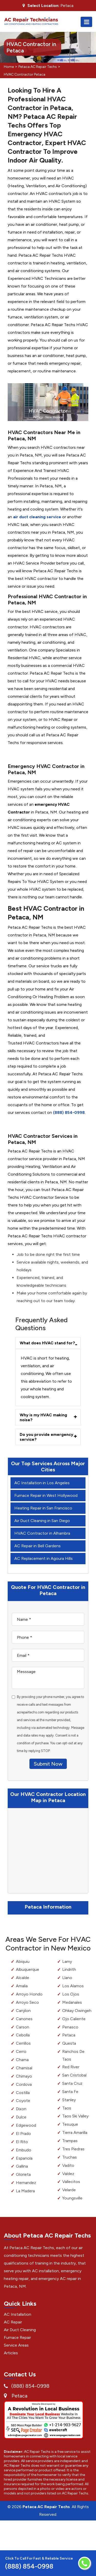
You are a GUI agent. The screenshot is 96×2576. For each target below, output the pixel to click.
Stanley (69, 2099)
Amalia (22, 1985)
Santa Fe (70, 2091)
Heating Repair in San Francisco (43, 1508)
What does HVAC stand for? (47, 1342)
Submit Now (48, 1764)
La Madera (25, 2190)
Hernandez (26, 2182)
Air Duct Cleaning (20, 2329)
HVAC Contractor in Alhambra (42, 1533)
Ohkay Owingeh (76, 2010)
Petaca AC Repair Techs (37, 67)
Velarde (69, 2189)
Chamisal (24, 2067)
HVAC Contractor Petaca (24, 74)
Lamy (67, 1961)
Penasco (70, 2027)
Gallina (22, 2166)
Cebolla (23, 2035)
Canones (24, 2018)
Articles (11, 2352)
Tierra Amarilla (74, 2132)
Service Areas (16, 2345)
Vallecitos (71, 2181)
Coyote (23, 2100)
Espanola (24, 2158)
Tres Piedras (73, 2148)
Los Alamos (73, 1985)
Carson (22, 2027)
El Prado (23, 2133)
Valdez (68, 2173)
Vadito (68, 2165)
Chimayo (24, 2076)
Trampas (70, 2140)
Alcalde (22, 1977)
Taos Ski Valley (75, 2116)
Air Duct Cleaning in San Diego (42, 1520)
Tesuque (70, 2124)
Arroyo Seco (27, 2002)
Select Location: (43, 6)
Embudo (23, 2150)
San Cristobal (74, 2075)
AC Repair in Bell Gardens (37, 1545)
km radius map (48, 1850)
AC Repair (13, 2322)
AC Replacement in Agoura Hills (43, 1558)
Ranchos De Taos (73, 2055)
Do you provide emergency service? (46, 1437)
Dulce (21, 2117)
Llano (67, 1977)
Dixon (21, 2108)
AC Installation (17, 2314)
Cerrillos (23, 2043)
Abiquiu (22, 1961)
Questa (69, 2043)
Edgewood (26, 2125)
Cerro (21, 2051)
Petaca (68, 2035)
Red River (70, 2066)
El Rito (22, 2141)
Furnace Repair (17, 2337)
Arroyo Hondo (29, 1994)
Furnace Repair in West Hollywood (46, 1495)
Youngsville (72, 2198)
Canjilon (23, 2010)
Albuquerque (27, 1969)
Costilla (23, 2092)
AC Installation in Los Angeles (42, 1482)
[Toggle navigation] (86, 22)
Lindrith (69, 1969)
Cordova (24, 2084)
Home (9, 67)
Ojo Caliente (74, 2018)
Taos (66, 2108)
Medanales (72, 2002)
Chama (22, 2059)
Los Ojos (70, 1994)
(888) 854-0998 (30, 2386)
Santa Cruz (72, 2083)
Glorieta (23, 2174)
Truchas (69, 2157)
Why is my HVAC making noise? (43, 1417)
